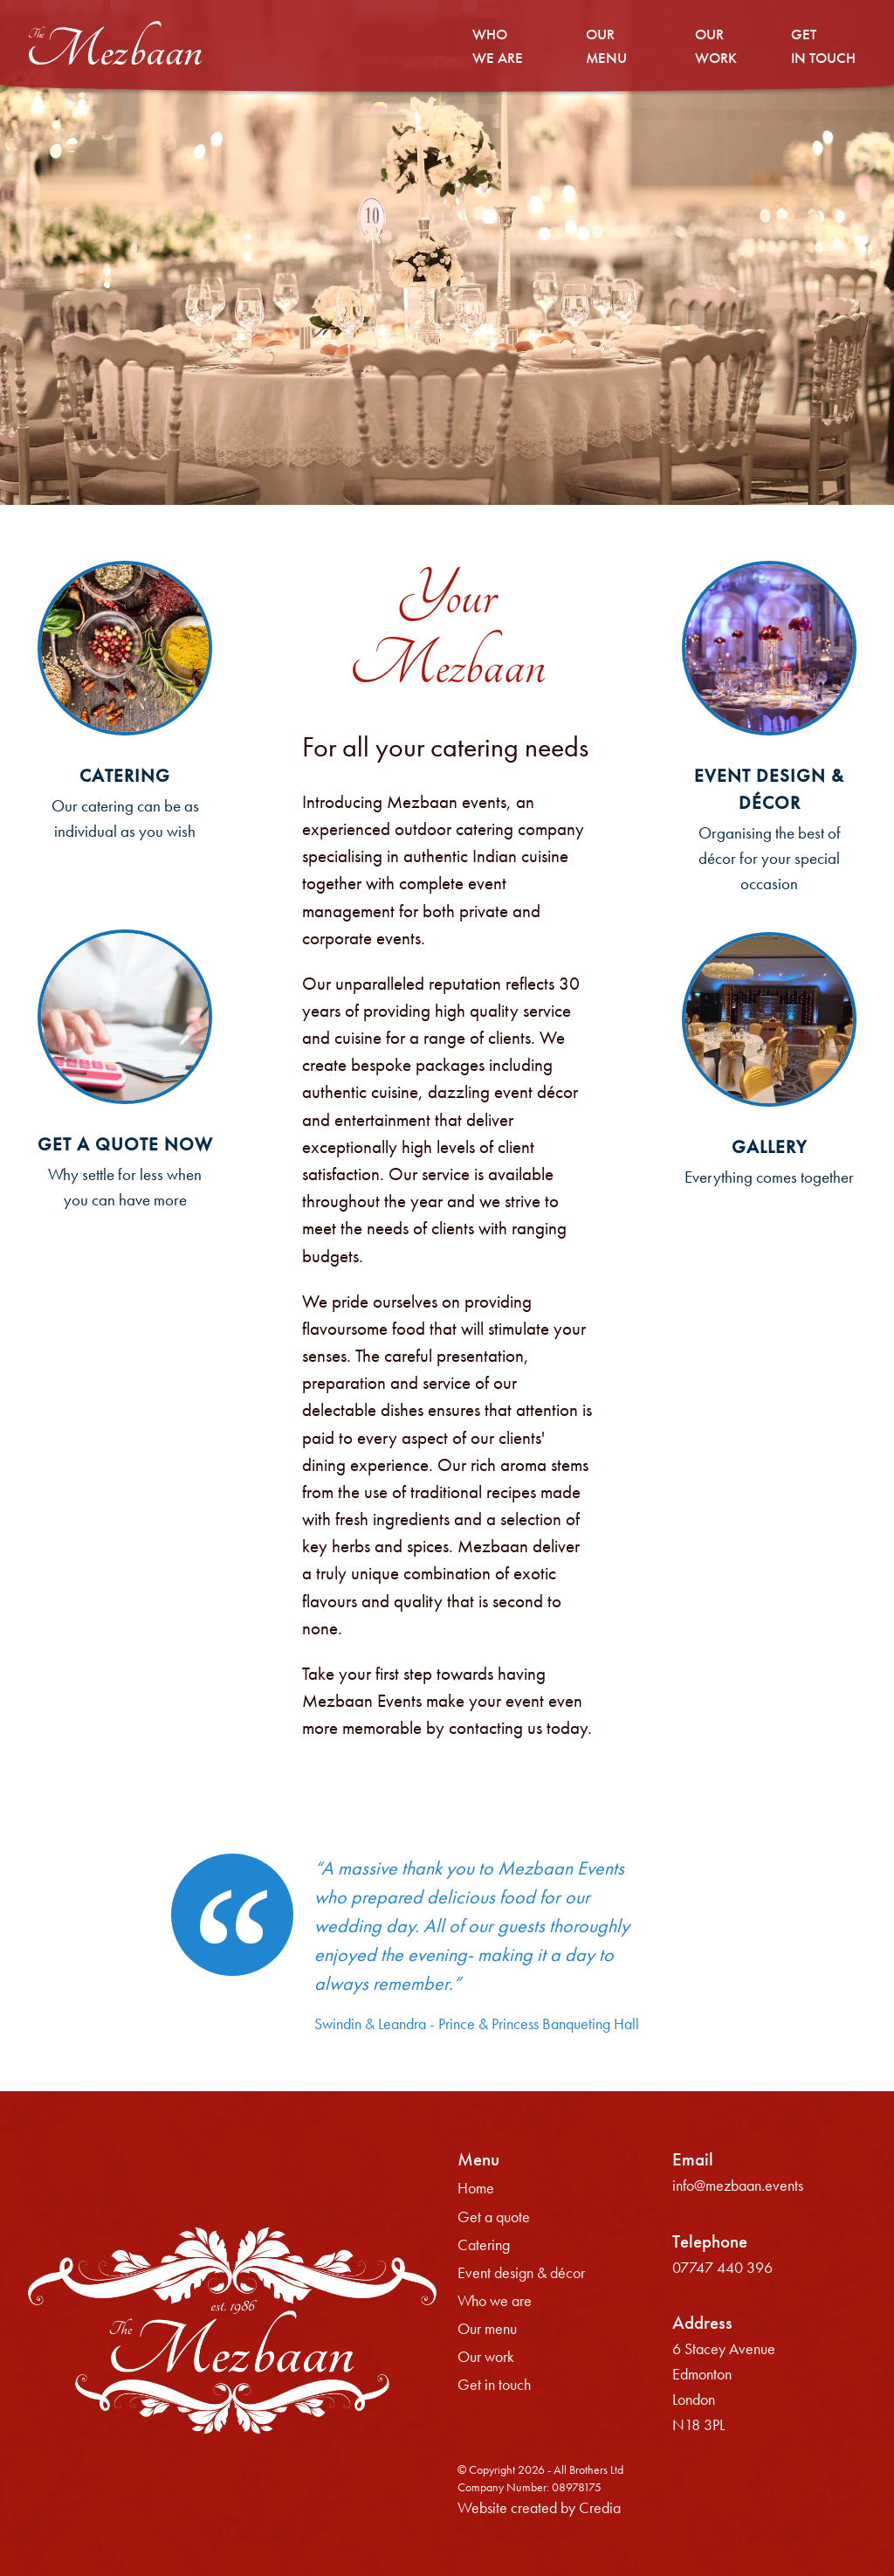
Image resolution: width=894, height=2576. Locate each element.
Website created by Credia (539, 2507)
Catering (124, 775)
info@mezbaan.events (737, 2185)
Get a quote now (125, 1144)
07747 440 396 (722, 2267)
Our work (485, 2356)
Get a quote (493, 2217)
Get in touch (494, 2384)
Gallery (769, 1147)
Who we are (494, 2300)
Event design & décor (521, 2272)
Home (475, 2188)
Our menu (487, 2328)
